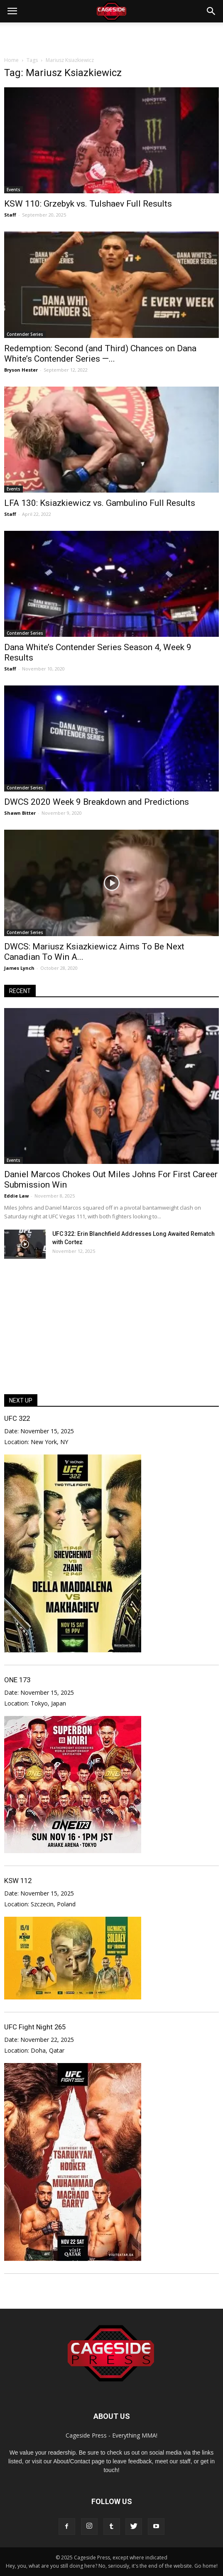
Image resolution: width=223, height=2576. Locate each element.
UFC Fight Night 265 (35, 2027)
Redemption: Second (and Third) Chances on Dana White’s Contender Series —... (100, 353)
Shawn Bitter (20, 813)
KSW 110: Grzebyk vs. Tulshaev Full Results (88, 204)
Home (11, 60)
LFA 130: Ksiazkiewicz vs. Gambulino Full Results (99, 503)
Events (13, 189)
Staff (10, 215)
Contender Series (25, 334)
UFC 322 (17, 1418)
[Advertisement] (111, 37)
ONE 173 (17, 1680)
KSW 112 (18, 1880)
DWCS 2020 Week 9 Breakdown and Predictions (96, 802)
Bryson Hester (21, 370)
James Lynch (19, 968)
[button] (211, 11)
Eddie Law (16, 1196)
